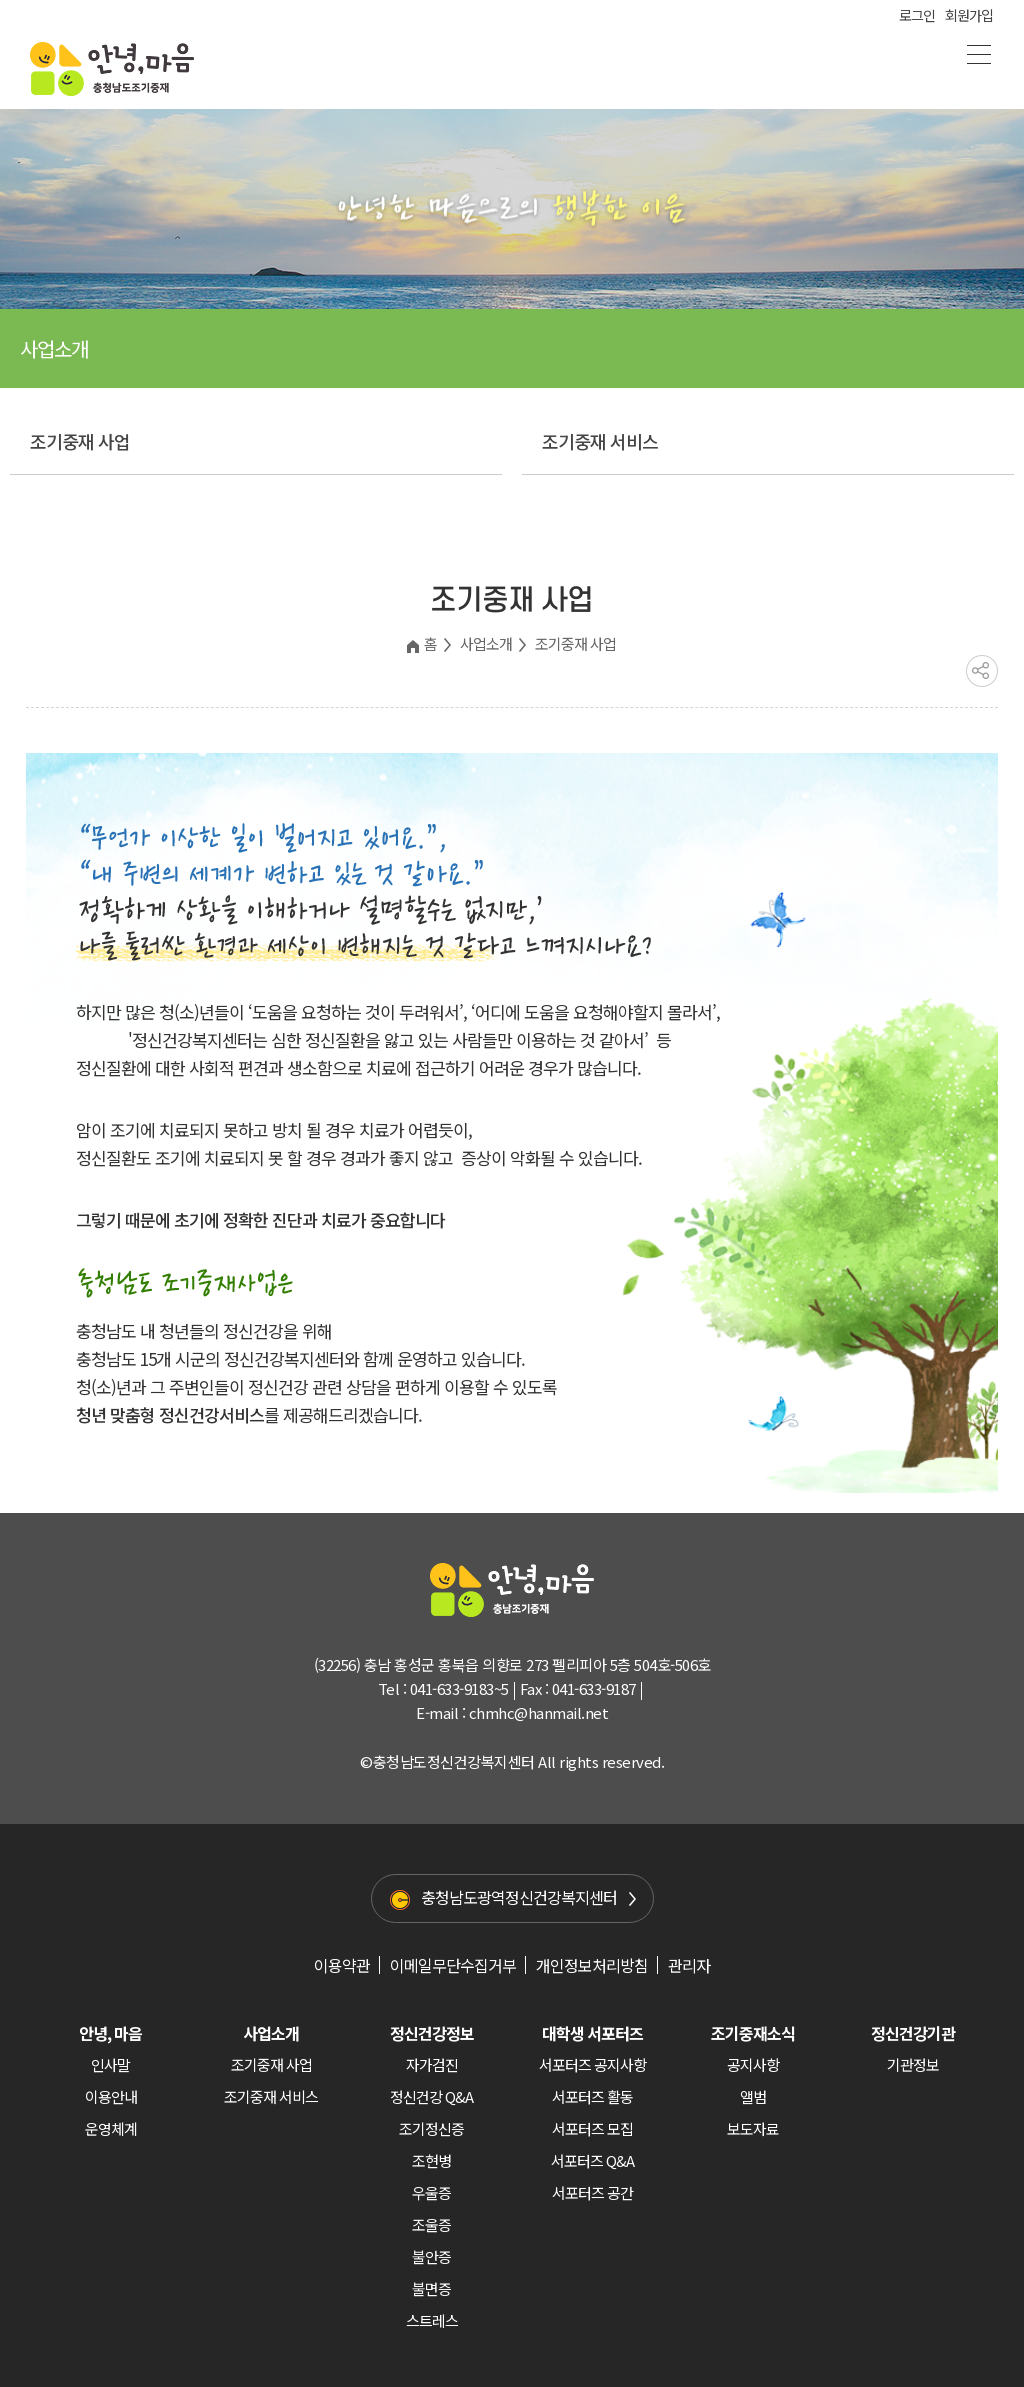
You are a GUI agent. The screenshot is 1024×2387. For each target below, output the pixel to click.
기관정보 (913, 2064)
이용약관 (342, 1965)
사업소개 (486, 643)
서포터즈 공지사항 (592, 2064)
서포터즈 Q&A (592, 2160)
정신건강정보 (432, 2033)
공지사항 (753, 2064)
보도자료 (753, 2128)
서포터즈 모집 (592, 2128)
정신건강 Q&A (431, 2096)
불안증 (431, 2256)
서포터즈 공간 (592, 2192)
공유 (982, 671)
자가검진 (432, 2064)
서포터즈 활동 (592, 2096)
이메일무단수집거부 (453, 1965)
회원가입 (969, 15)
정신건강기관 (913, 2033)
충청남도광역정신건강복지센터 (519, 1897)
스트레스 (432, 2320)
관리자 (689, 1965)
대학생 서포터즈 (592, 2033)
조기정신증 (431, 2128)
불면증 (431, 2288)
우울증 (431, 2192)
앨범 (753, 2096)
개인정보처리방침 (592, 1965)
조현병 (431, 2160)
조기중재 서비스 (600, 441)
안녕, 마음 (110, 2033)
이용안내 (111, 2096)
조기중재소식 (753, 2033)
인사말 (110, 2064)
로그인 (917, 15)
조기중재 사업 (80, 441)
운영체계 (111, 2128)
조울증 (431, 2224)
